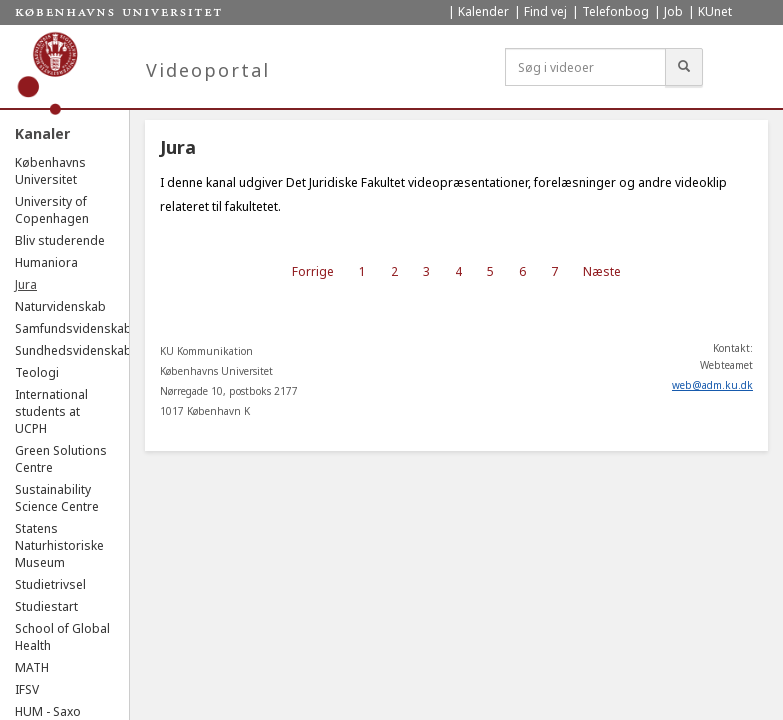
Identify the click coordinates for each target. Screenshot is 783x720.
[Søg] (684, 67)
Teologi (37, 372)
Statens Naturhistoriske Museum (59, 545)
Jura (26, 284)
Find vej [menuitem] (545, 11)
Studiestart (46, 606)
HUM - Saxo (48, 711)
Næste (602, 271)
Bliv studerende (60, 240)
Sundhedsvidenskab (73, 350)
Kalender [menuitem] (483, 11)
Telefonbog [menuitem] (615, 11)
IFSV (27, 689)
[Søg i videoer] (585, 67)
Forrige (313, 271)
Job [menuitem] (673, 11)
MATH (32, 667)
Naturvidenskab (60, 306)
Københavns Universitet (50, 171)
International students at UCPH (51, 411)
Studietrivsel (50, 584)
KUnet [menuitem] (715, 11)
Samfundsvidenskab (73, 328)
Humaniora (46, 262)
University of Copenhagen (52, 210)
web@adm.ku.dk (712, 385)
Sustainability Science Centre (57, 498)
